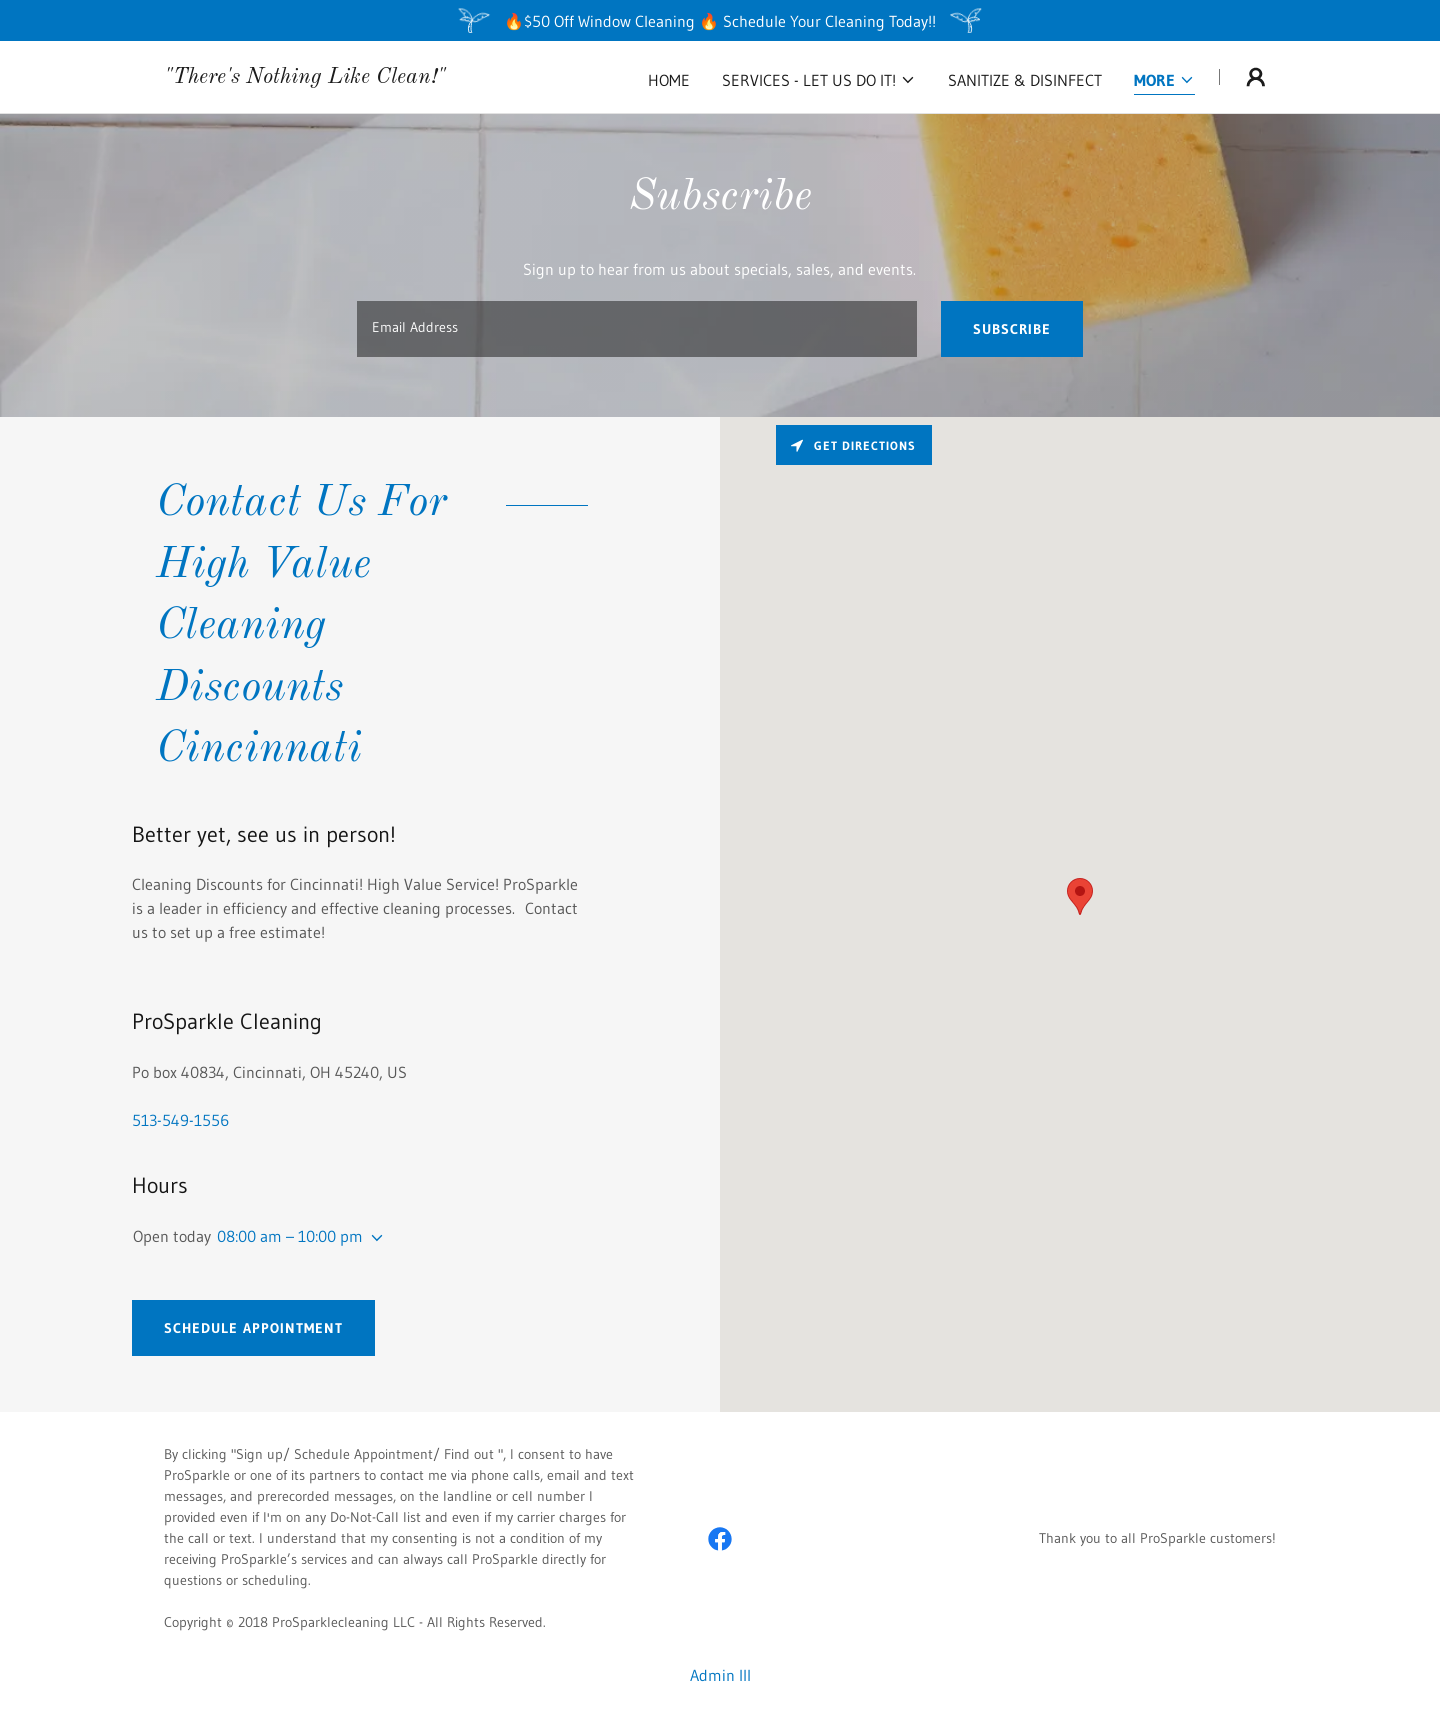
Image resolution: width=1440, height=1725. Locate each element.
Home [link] (669, 80)
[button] (819, 80)
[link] (305, 77)
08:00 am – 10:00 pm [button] (290, 1236)
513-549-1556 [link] (180, 1120)
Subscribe (1012, 329)
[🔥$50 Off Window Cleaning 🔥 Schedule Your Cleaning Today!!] (720, 20)
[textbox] (636, 329)
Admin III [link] (720, 1675)
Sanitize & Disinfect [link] (1025, 80)
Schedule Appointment (253, 1328)
